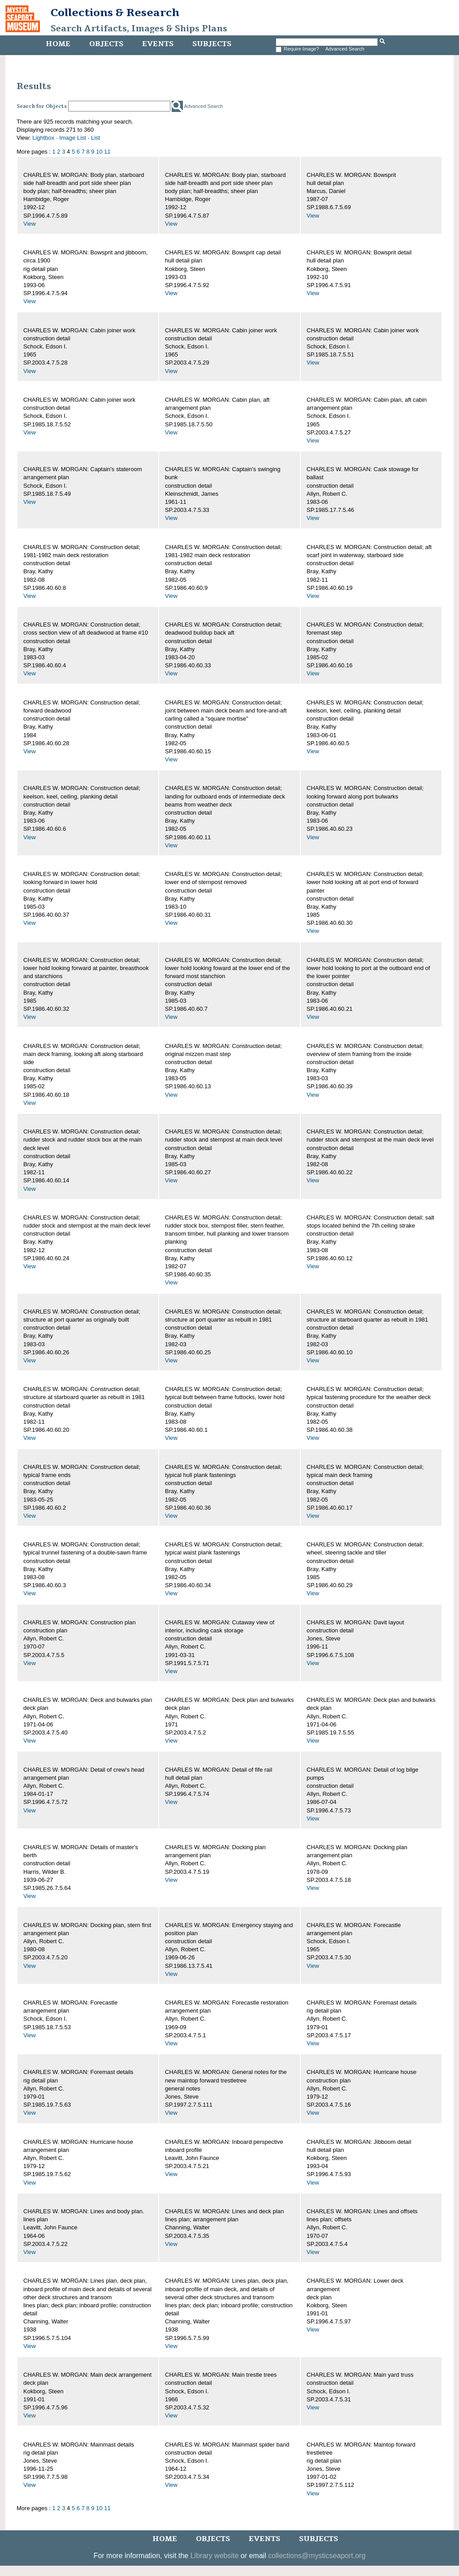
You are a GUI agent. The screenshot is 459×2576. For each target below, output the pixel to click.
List (95, 137)
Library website (215, 2555)
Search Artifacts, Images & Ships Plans (139, 28)
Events (157, 44)
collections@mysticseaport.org (316, 2555)
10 (99, 151)
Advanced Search (344, 49)
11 (107, 151)
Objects (106, 44)
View (29, 223)
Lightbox (43, 137)
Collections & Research (115, 12)
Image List (72, 137)
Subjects (211, 44)
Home (58, 44)
